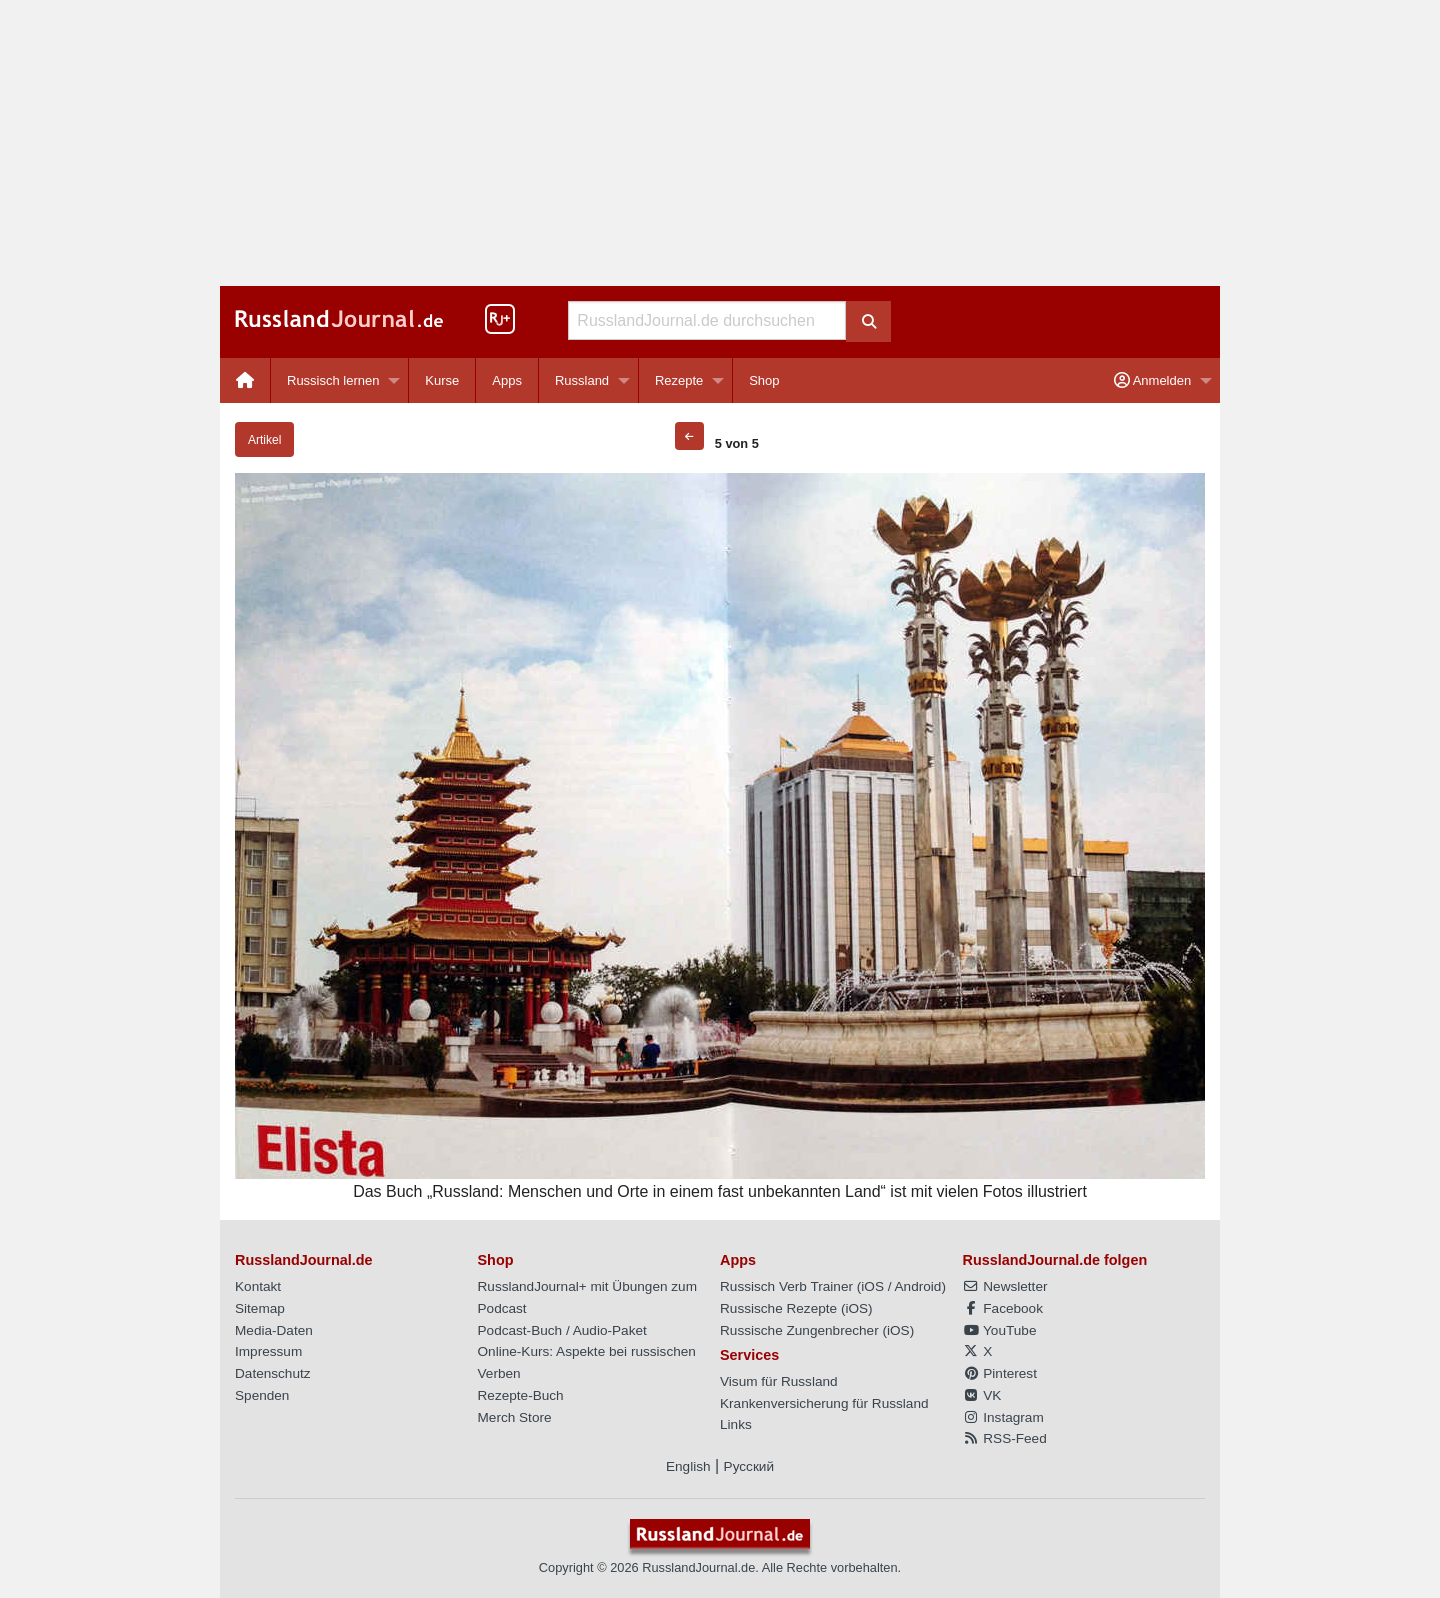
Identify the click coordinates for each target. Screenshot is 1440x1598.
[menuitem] (245, 380)
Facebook (1003, 1308)
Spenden (262, 1395)
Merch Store (515, 1417)
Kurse (442, 380)
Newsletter (1005, 1286)
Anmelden (1152, 380)
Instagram (1003, 1417)
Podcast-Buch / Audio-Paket (562, 1330)
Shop (764, 380)
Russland (582, 380)
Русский (749, 1466)
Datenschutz (273, 1373)
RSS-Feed (1005, 1438)
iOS (872, 1286)
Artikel (264, 440)
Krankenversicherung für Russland (824, 1403)
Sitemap (260, 1308)
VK (982, 1395)
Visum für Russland (779, 1381)
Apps (507, 380)
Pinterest (1000, 1373)
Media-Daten (274, 1330)
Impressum (268, 1351)
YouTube (1000, 1330)
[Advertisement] (720, 143)
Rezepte (679, 380)
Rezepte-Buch (521, 1395)
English (688, 1466)
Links (736, 1424)
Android (918, 1286)
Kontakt (258, 1286)
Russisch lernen (333, 380)
